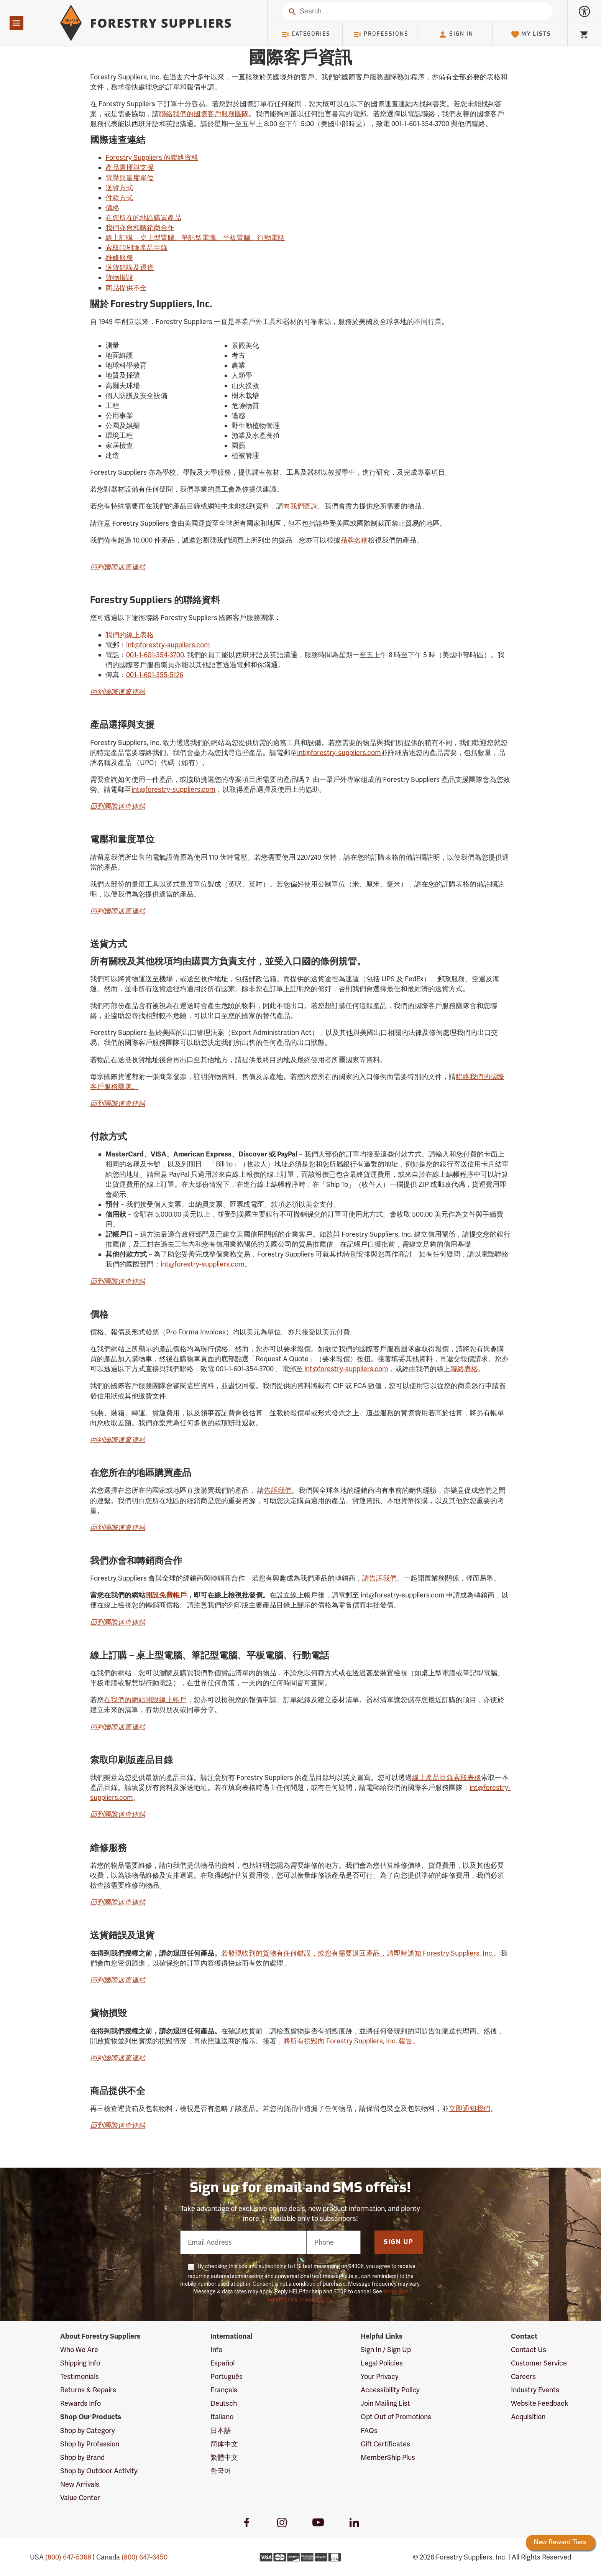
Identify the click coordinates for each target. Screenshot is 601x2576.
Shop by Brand (82, 2457)
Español (222, 2363)
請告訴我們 (379, 1578)
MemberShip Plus (388, 2457)
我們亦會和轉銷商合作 (139, 228)
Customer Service (539, 2363)
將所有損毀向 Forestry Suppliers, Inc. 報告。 (351, 2041)
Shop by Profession (89, 2444)
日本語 (220, 2430)
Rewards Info (80, 2403)
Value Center (80, 2498)
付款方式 (119, 198)
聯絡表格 (464, 1369)
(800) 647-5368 (68, 2557)
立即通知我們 (469, 2108)
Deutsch (223, 2403)
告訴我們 (278, 1490)
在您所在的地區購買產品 (143, 218)
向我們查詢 (300, 506)
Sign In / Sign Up (386, 2350)
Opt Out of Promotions (396, 2417)
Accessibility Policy (390, 2390)
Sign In (455, 34)
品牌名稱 (354, 540)
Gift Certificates (385, 2444)
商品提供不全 (126, 288)
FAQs (369, 2430)
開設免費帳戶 (166, 1595)
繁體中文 (224, 2457)
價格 (112, 208)
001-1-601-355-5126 (154, 675)
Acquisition (528, 2417)
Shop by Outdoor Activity (99, 2471)
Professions (381, 34)
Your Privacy (380, 2376)
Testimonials (79, 2376)
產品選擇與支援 (129, 167)
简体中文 (224, 2444)
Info (216, 2350)
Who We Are (79, 2350)
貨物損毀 (119, 277)
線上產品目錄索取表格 (446, 1777)
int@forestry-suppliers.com (168, 645)
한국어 (220, 2471)
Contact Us (528, 2350)
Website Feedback (539, 2403)
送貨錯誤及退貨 (129, 267)
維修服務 (119, 257)
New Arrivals (79, 2484)
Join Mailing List (385, 2403)
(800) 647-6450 (144, 2557)
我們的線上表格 (129, 635)
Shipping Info (80, 2363)
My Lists (531, 34)
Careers (523, 2376)
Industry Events (535, 2390)
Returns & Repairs (88, 2390)
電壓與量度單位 (129, 178)
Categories (306, 34)
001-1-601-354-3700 (155, 655)
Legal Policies (382, 2363)
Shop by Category (87, 2430)
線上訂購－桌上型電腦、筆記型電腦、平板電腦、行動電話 (195, 238)
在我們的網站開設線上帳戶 (145, 1700)
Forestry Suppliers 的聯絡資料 (151, 157)
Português (226, 2376)
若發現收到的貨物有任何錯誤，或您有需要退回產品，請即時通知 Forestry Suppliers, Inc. (357, 1953)
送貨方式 (119, 188)
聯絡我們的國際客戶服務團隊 (204, 114)
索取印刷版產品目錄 (136, 247)
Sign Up (399, 2242)
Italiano (221, 2417)
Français (223, 2390)
